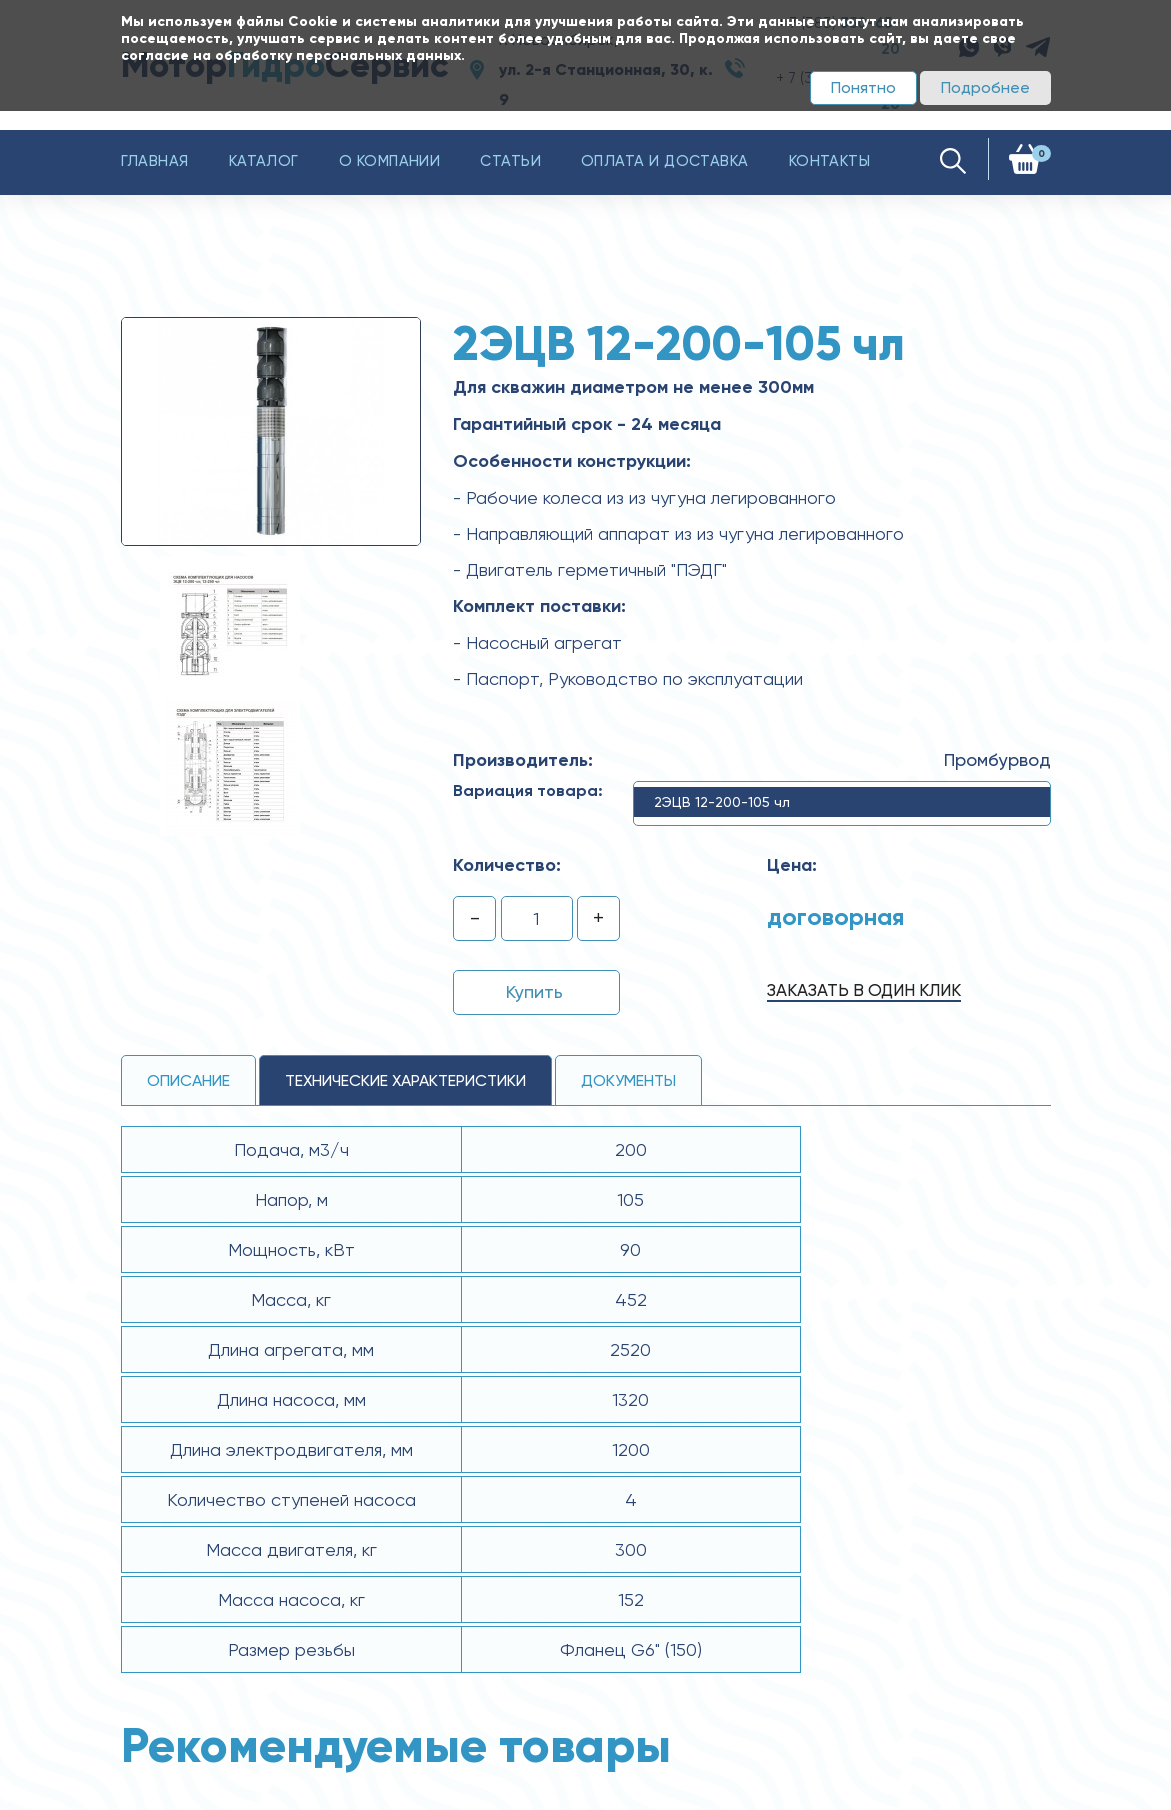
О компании (390, 161)
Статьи (510, 161)
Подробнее (985, 87)
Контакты (830, 161)
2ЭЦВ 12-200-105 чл (722, 802)
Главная (155, 161)
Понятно (863, 87)
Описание (188, 1080)
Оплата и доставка (665, 161)
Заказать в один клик (864, 990)
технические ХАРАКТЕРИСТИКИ (405, 1080)
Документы (628, 1080)
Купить (534, 991)
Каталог (264, 161)
